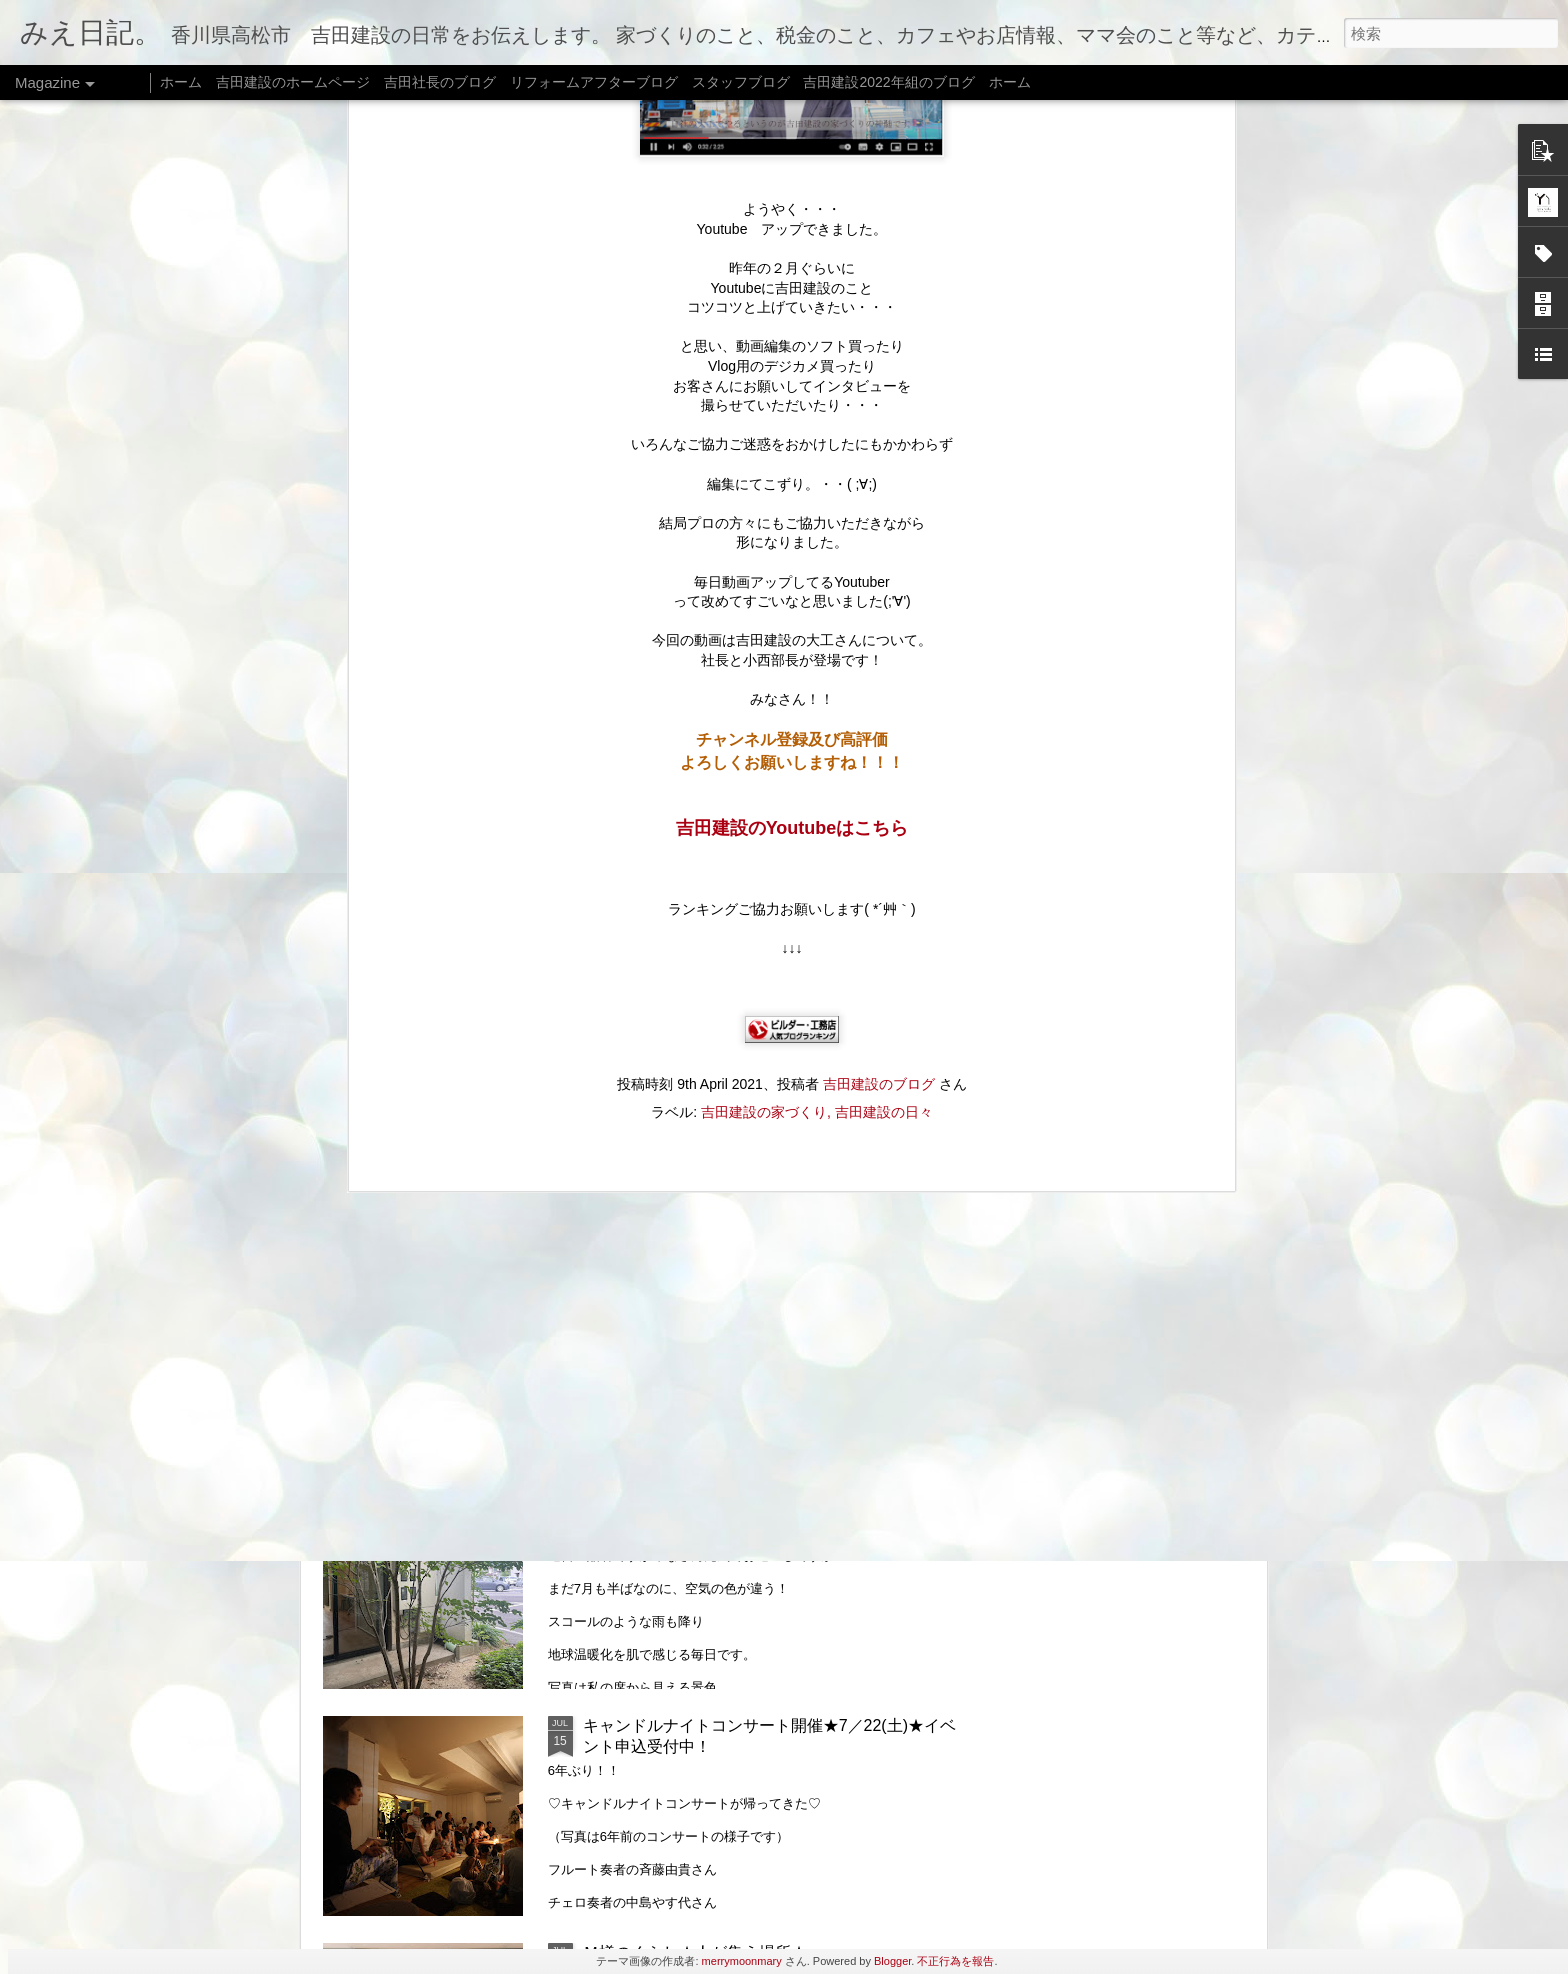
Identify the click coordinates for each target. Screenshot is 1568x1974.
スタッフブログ (741, 82)
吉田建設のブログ (879, 538)
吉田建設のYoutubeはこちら (792, 282)
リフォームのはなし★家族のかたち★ (719, 1498)
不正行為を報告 (955, 1961)
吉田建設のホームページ (293, 82)
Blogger (892, 1961)
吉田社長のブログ (440, 82)
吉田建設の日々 (884, 566)
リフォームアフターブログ (594, 82)
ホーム (181, 82)
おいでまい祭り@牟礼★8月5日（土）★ (728, 1044)
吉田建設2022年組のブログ (888, 82)
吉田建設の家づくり (764, 566)
